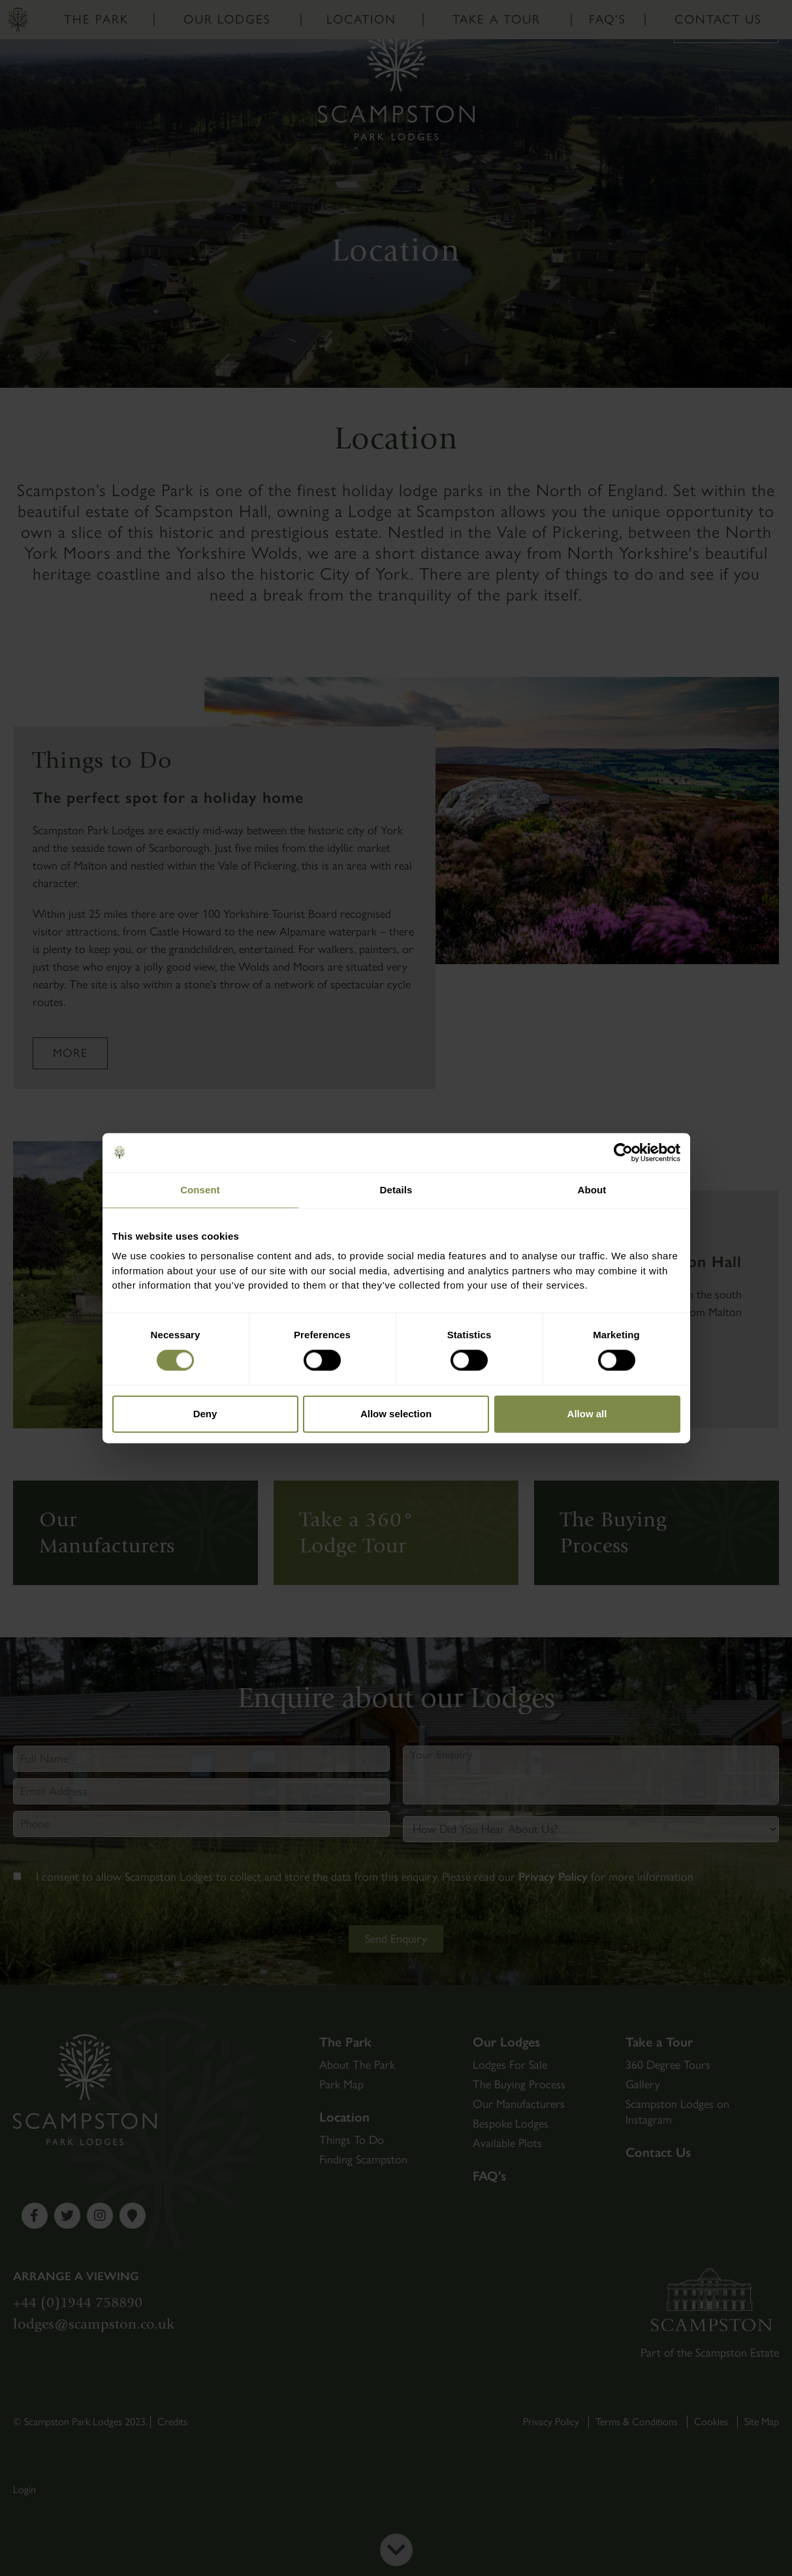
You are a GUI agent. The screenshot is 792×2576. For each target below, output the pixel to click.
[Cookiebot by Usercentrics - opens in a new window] (623, 1153)
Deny (205, 1413)
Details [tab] (396, 1189)
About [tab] (592, 1189)
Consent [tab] (200, 1189)
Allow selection (396, 1413)
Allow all (587, 1413)
